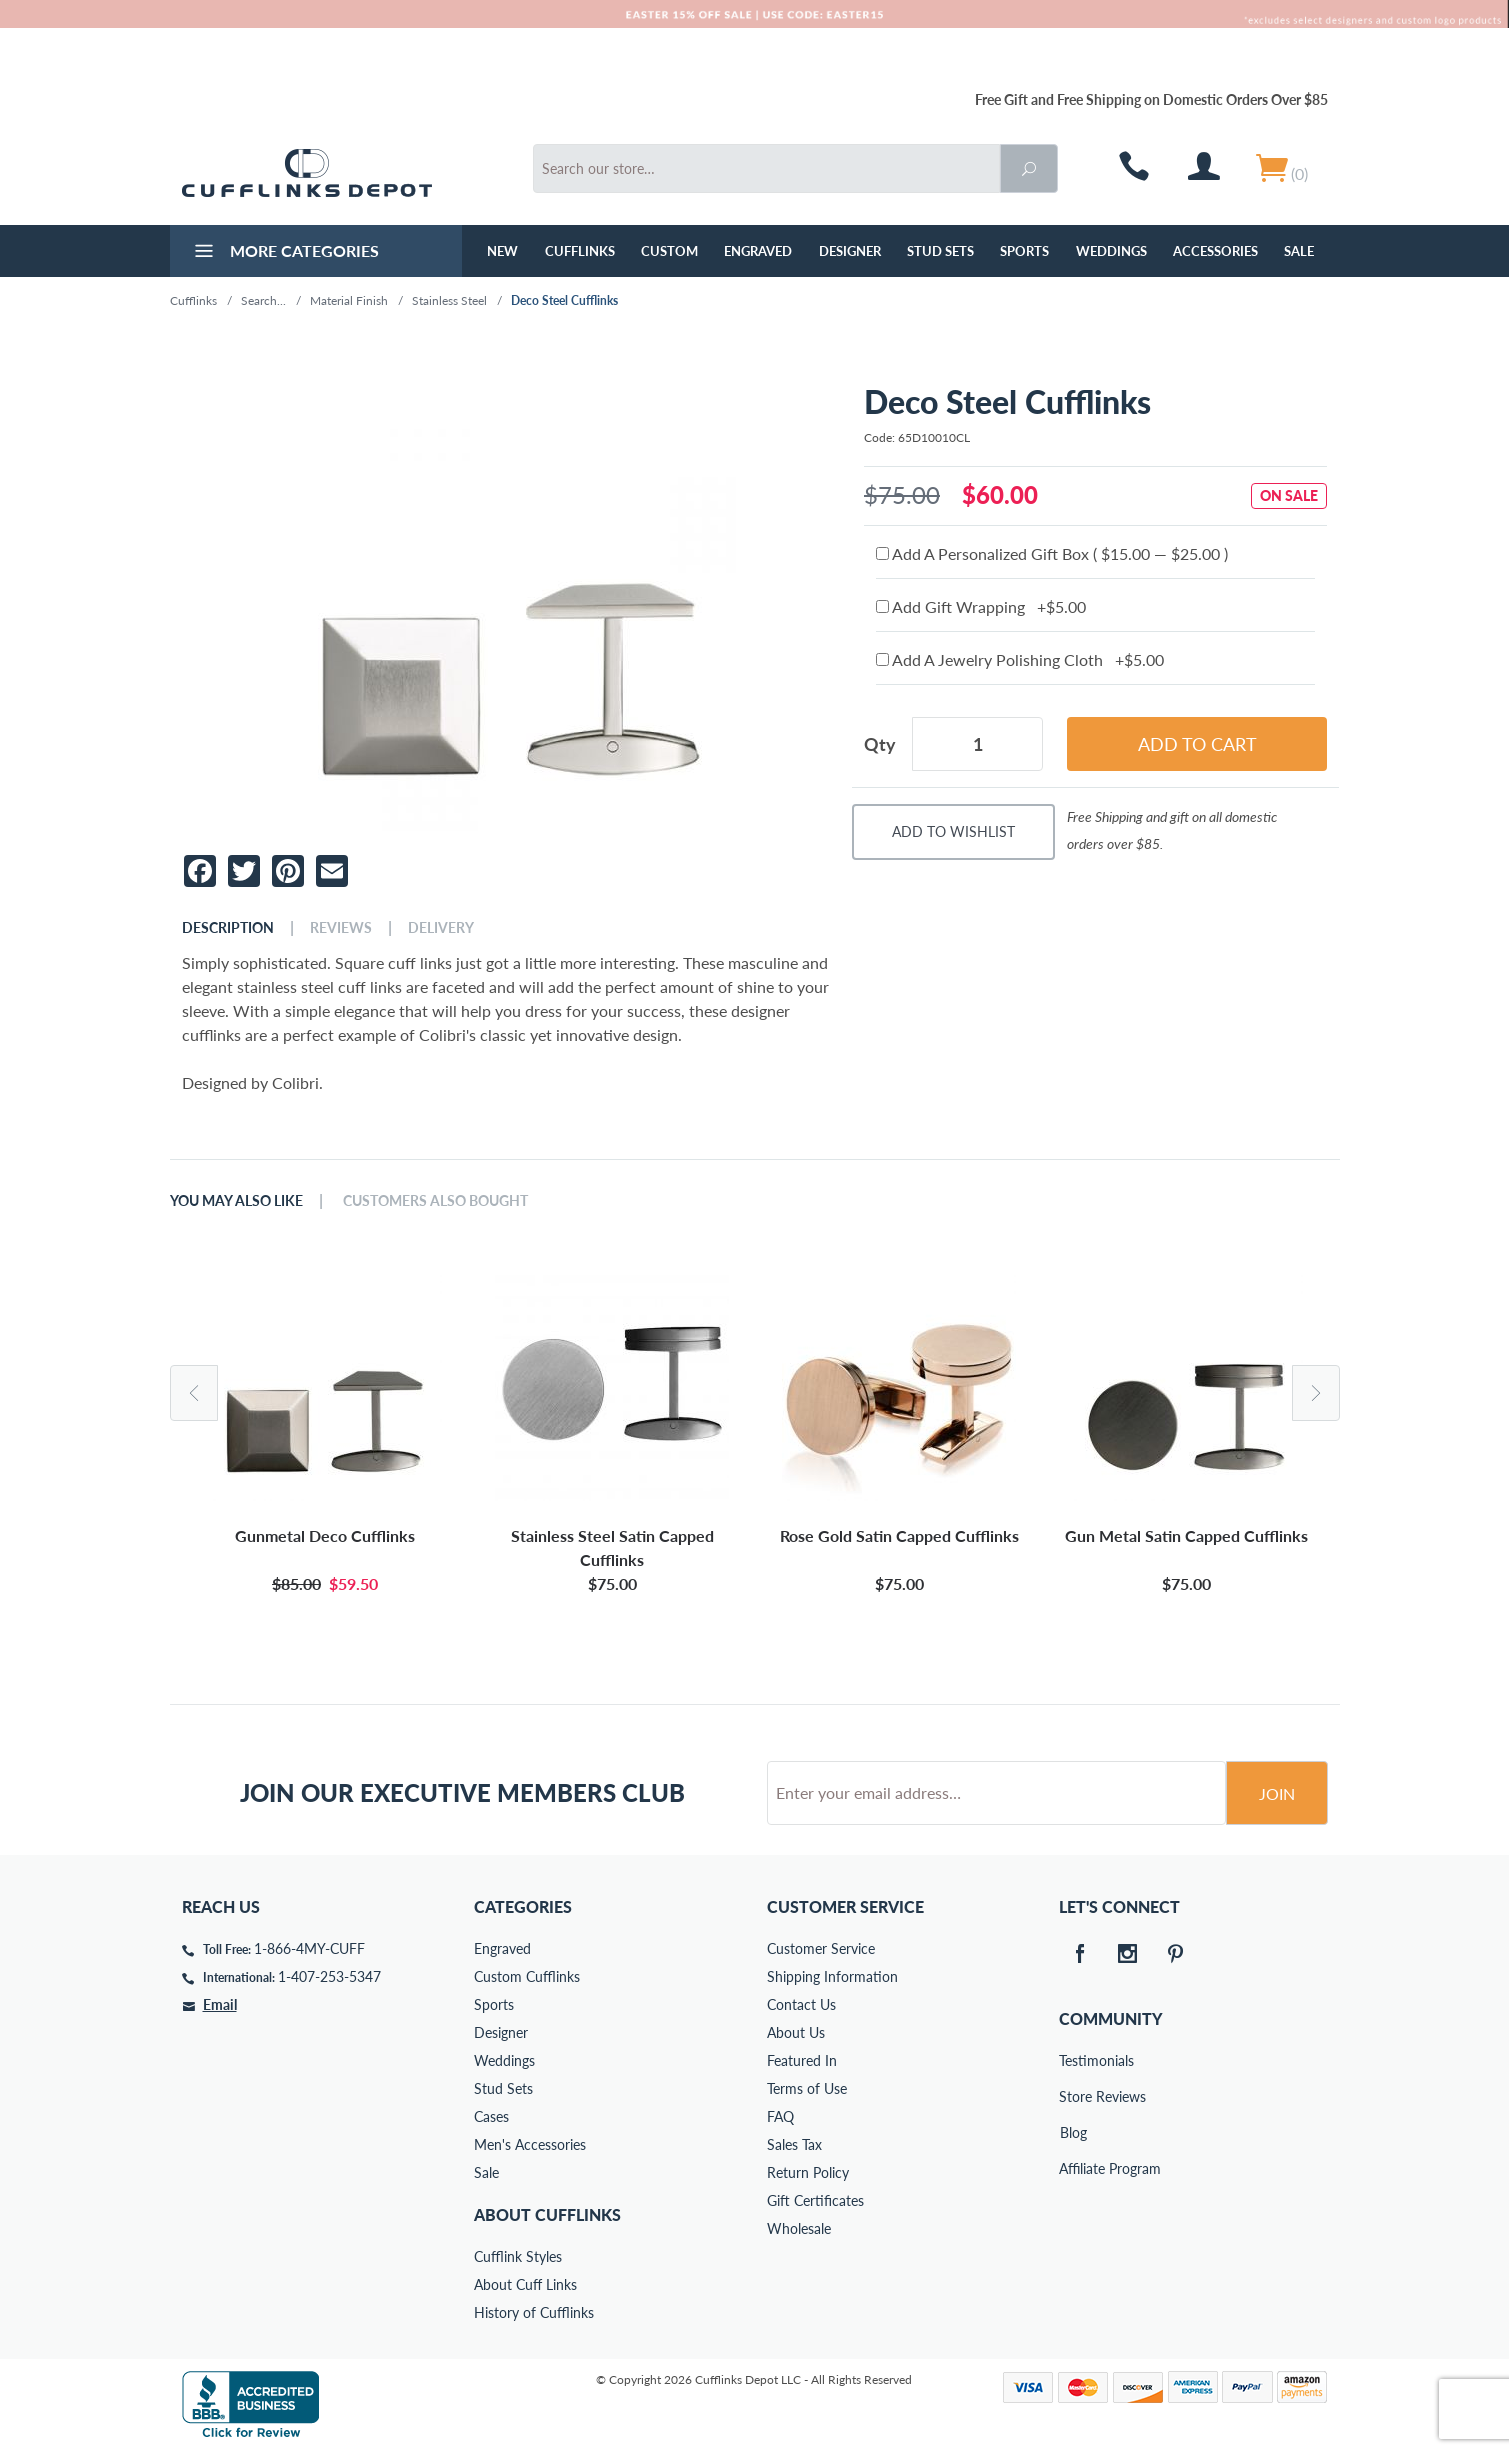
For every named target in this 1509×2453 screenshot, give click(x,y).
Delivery (441, 928)
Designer (850, 251)
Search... (263, 300)
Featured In (802, 2060)
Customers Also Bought (435, 1201)
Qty (880, 744)
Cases (491, 2116)
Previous (194, 1393)
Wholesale (799, 2228)
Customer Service (821, 1948)
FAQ (780, 2116)
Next (1316, 1393)
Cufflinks (580, 251)
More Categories (284, 253)
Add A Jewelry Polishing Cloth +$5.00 (1020, 659)
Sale (1299, 251)
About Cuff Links (525, 2284)
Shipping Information (832, 1976)
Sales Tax (794, 2144)
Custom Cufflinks (527, 1976)
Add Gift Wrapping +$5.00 (981, 606)
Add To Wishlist (953, 831)
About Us (796, 2032)
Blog (1073, 2132)
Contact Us (801, 2004)
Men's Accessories (530, 2144)
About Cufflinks (547, 2214)
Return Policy (808, 2172)
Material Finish (349, 300)
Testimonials (1073, 2060)
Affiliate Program (1073, 2168)
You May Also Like (236, 1201)
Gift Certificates (815, 2200)
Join (1277, 1793)
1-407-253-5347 (329, 1976)
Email (220, 2004)
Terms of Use (807, 2088)
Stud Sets (940, 251)
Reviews (341, 928)
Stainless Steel (449, 300)
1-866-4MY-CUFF (309, 1948)
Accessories (1215, 251)
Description (228, 928)
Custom (669, 251)
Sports (1024, 251)
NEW (502, 251)
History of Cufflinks (534, 2312)
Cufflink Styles (518, 2256)
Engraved (758, 251)
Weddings (1111, 251)
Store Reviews (1073, 2096)
